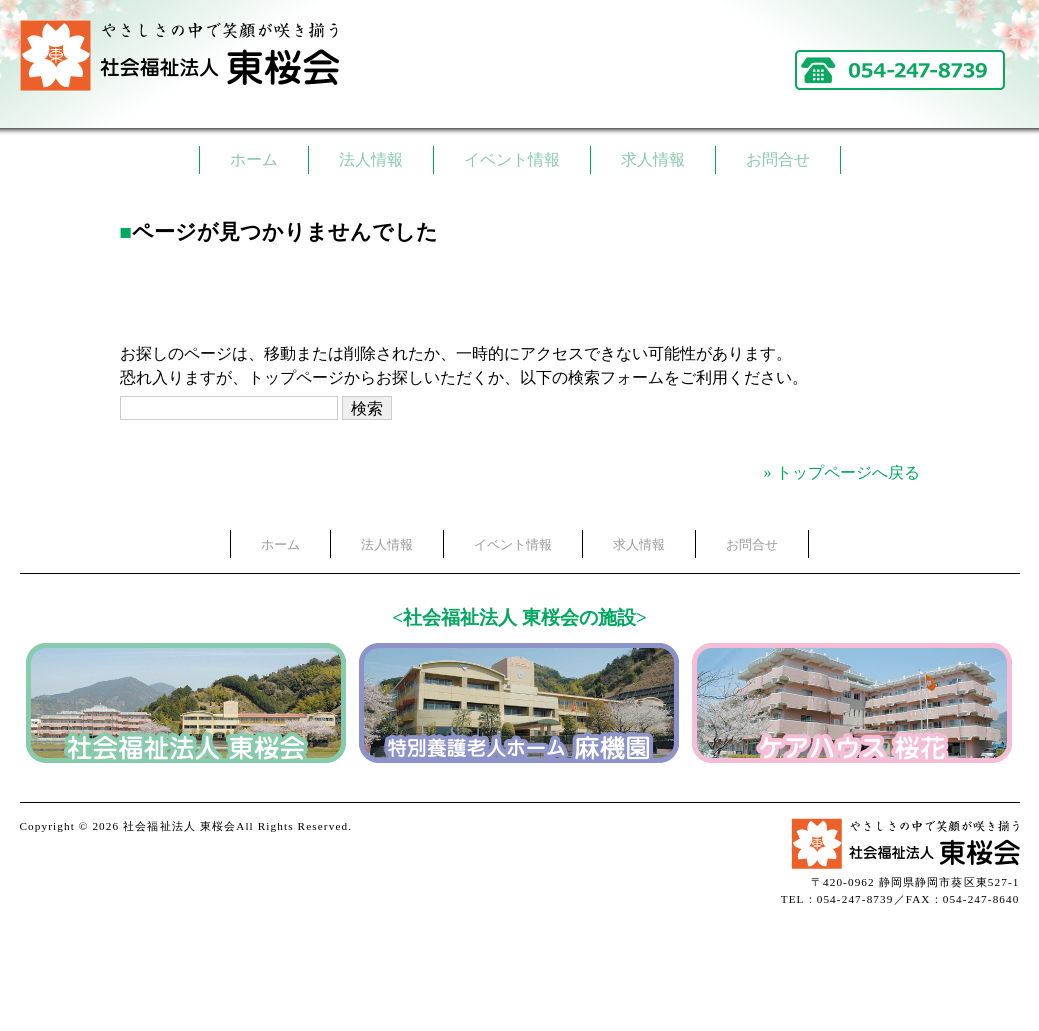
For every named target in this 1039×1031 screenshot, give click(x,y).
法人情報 (371, 159)
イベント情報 (512, 159)
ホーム (254, 159)
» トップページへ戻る (842, 472)
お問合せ (778, 159)
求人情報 (653, 159)
